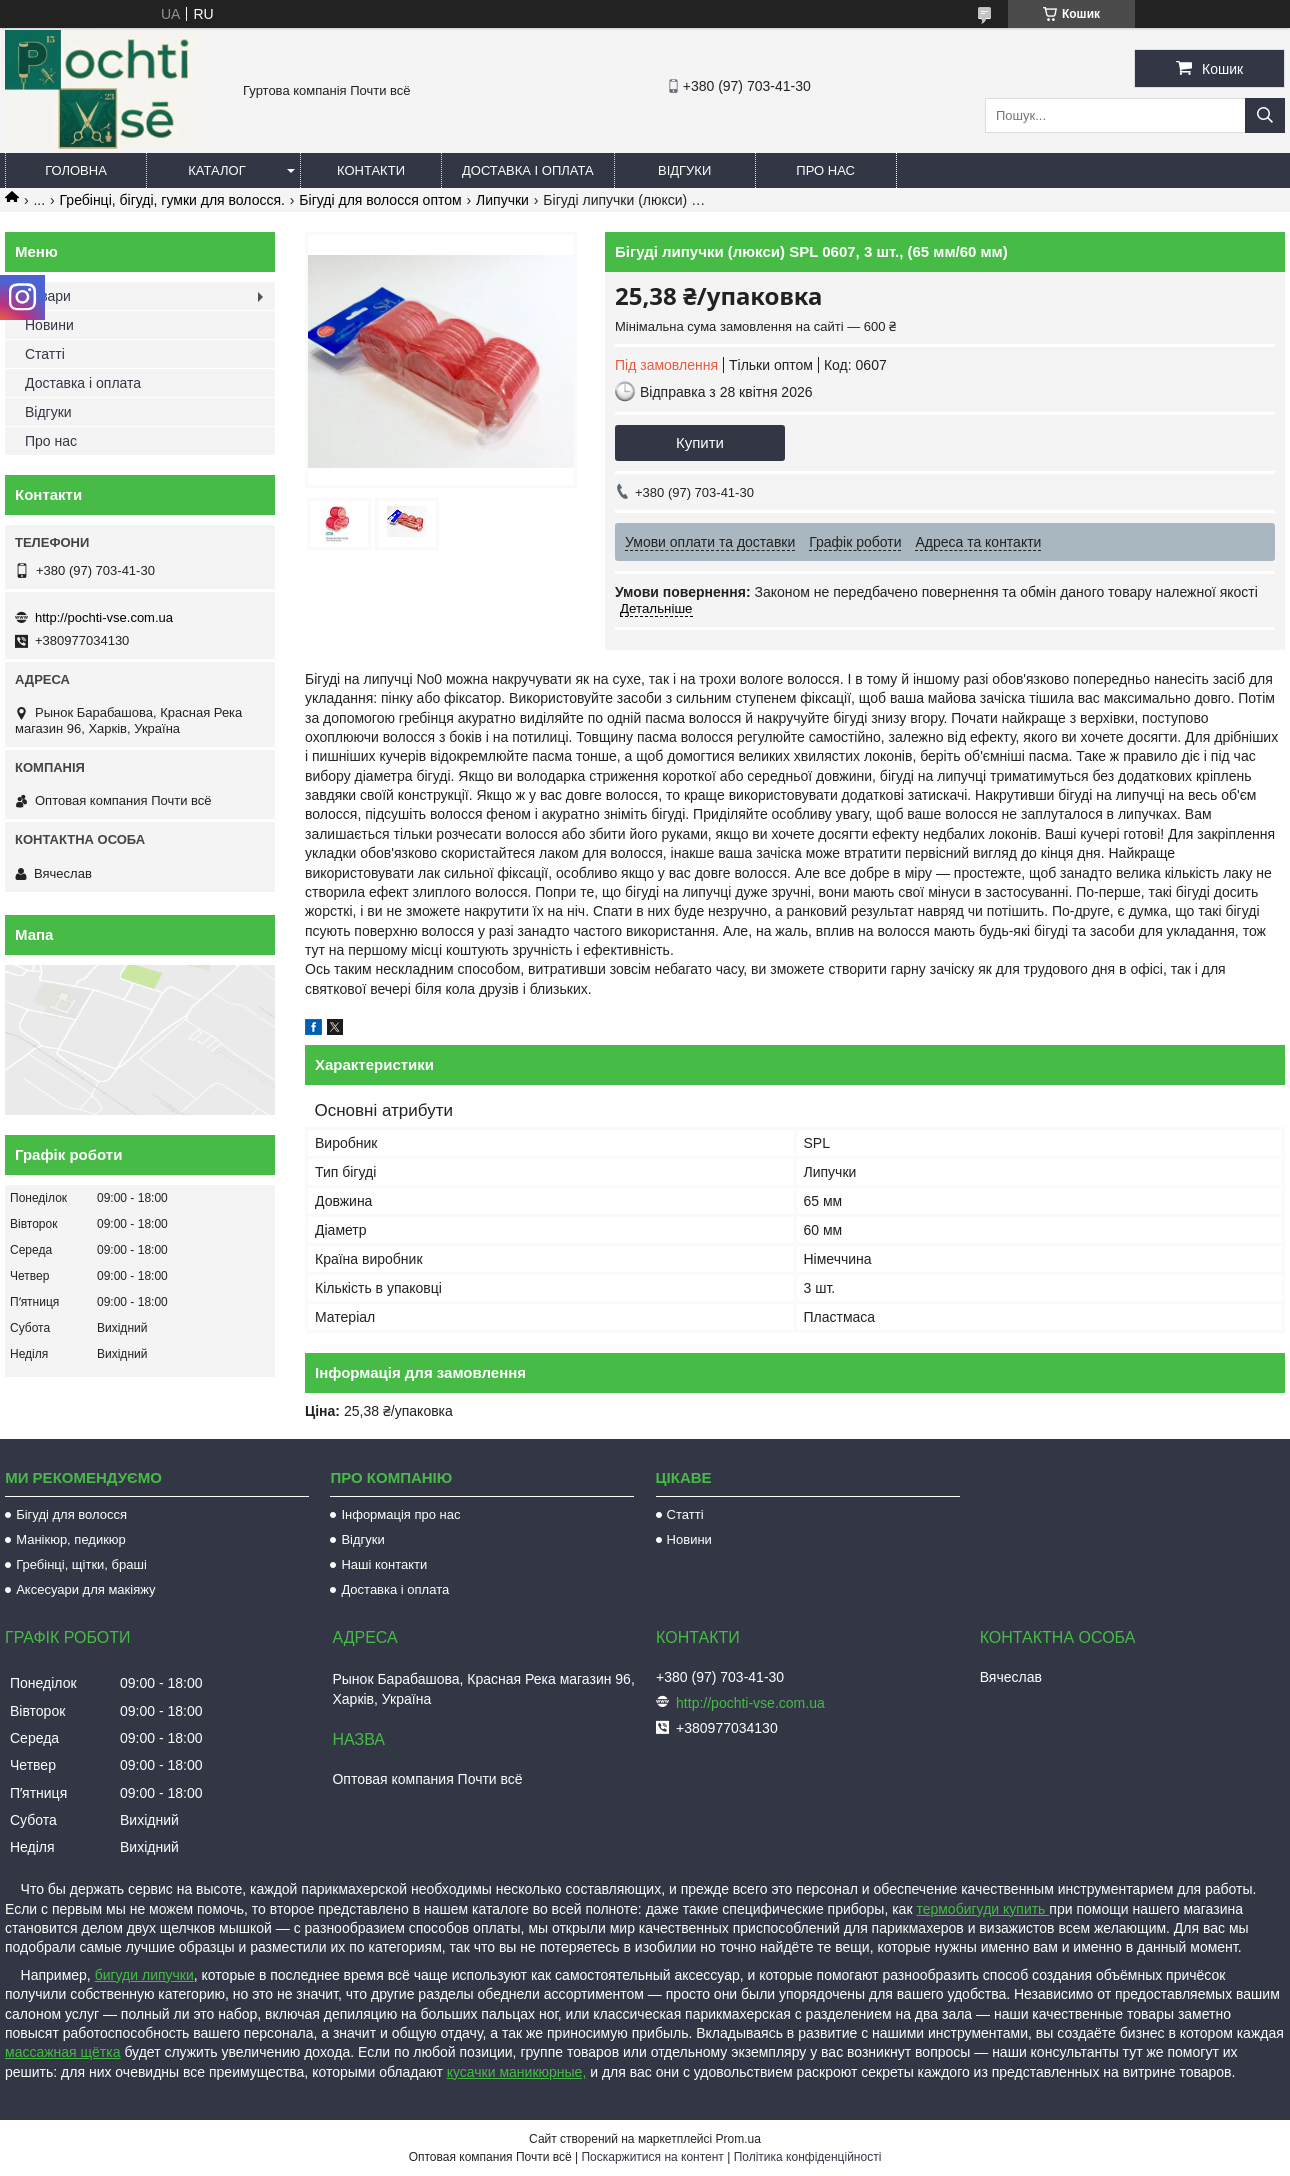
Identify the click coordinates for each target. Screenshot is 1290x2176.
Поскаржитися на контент (652, 2157)
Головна (76, 170)
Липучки (502, 200)
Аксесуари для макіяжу (85, 1589)
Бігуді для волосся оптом (380, 200)
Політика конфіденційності (808, 2157)
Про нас (825, 170)
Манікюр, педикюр (71, 1539)
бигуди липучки (144, 1975)
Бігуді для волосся (71, 1514)
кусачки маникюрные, (517, 2072)
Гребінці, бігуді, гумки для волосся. (172, 200)
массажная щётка (63, 2052)
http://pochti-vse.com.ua (104, 617)
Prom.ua (738, 2139)
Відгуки (684, 170)
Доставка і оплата (528, 170)
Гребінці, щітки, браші (81, 1564)
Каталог (216, 170)
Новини (49, 325)
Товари (48, 296)
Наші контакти (384, 1564)
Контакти (371, 170)
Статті (45, 354)
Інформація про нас (400, 1514)
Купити (700, 442)
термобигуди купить (982, 1909)
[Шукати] (1265, 115)
